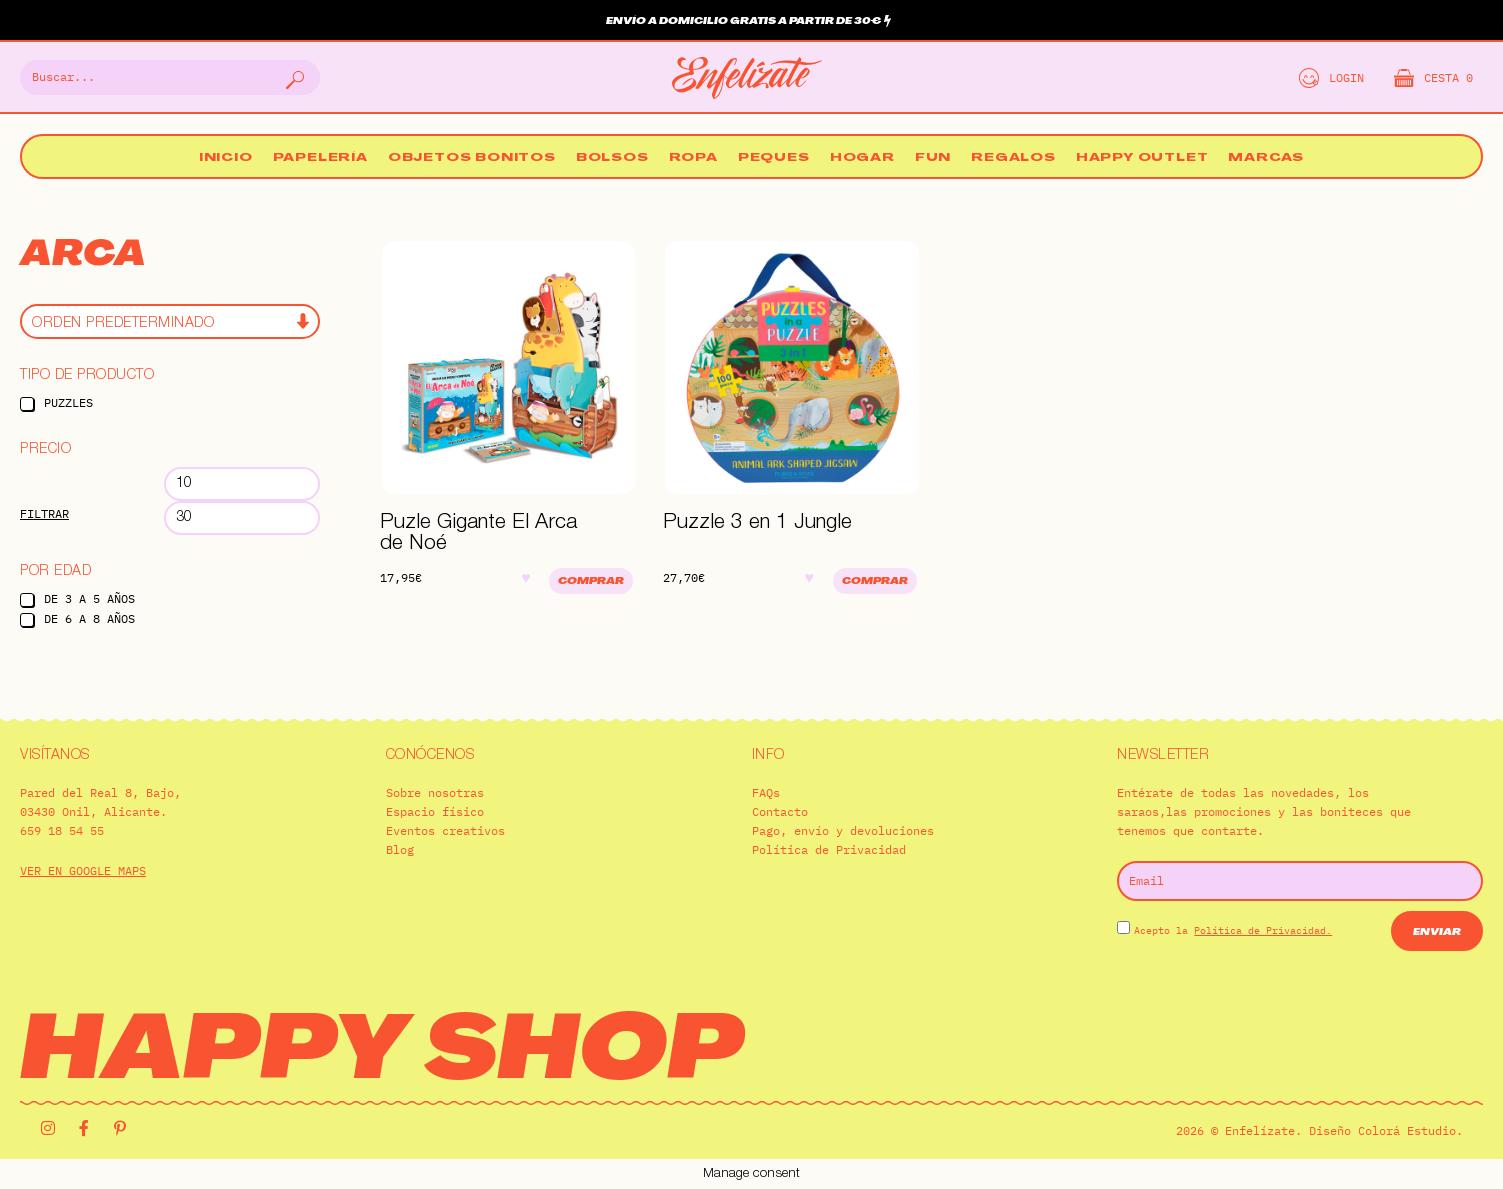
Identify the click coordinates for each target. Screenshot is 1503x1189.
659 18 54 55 (62, 830)
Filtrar (44, 513)
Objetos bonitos (472, 158)
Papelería (320, 158)
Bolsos (612, 158)
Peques (774, 158)
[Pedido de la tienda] (170, 321)
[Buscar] (293, 77)
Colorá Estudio (1407, 1130)
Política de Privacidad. (1263, 930)
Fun (933, 158)
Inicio (226, 158)
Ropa (693, 158)
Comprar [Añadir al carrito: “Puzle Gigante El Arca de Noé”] (591, 581)
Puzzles (68, 402)
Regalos (1013, 158)
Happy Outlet (1142, 158)
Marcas (1266, 158)
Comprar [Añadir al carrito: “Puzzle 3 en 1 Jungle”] (875, 581)
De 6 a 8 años (89, 618)
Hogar (862, 158)
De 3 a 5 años (89, 598)
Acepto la (1233, 930)
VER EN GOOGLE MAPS (83, 870)
